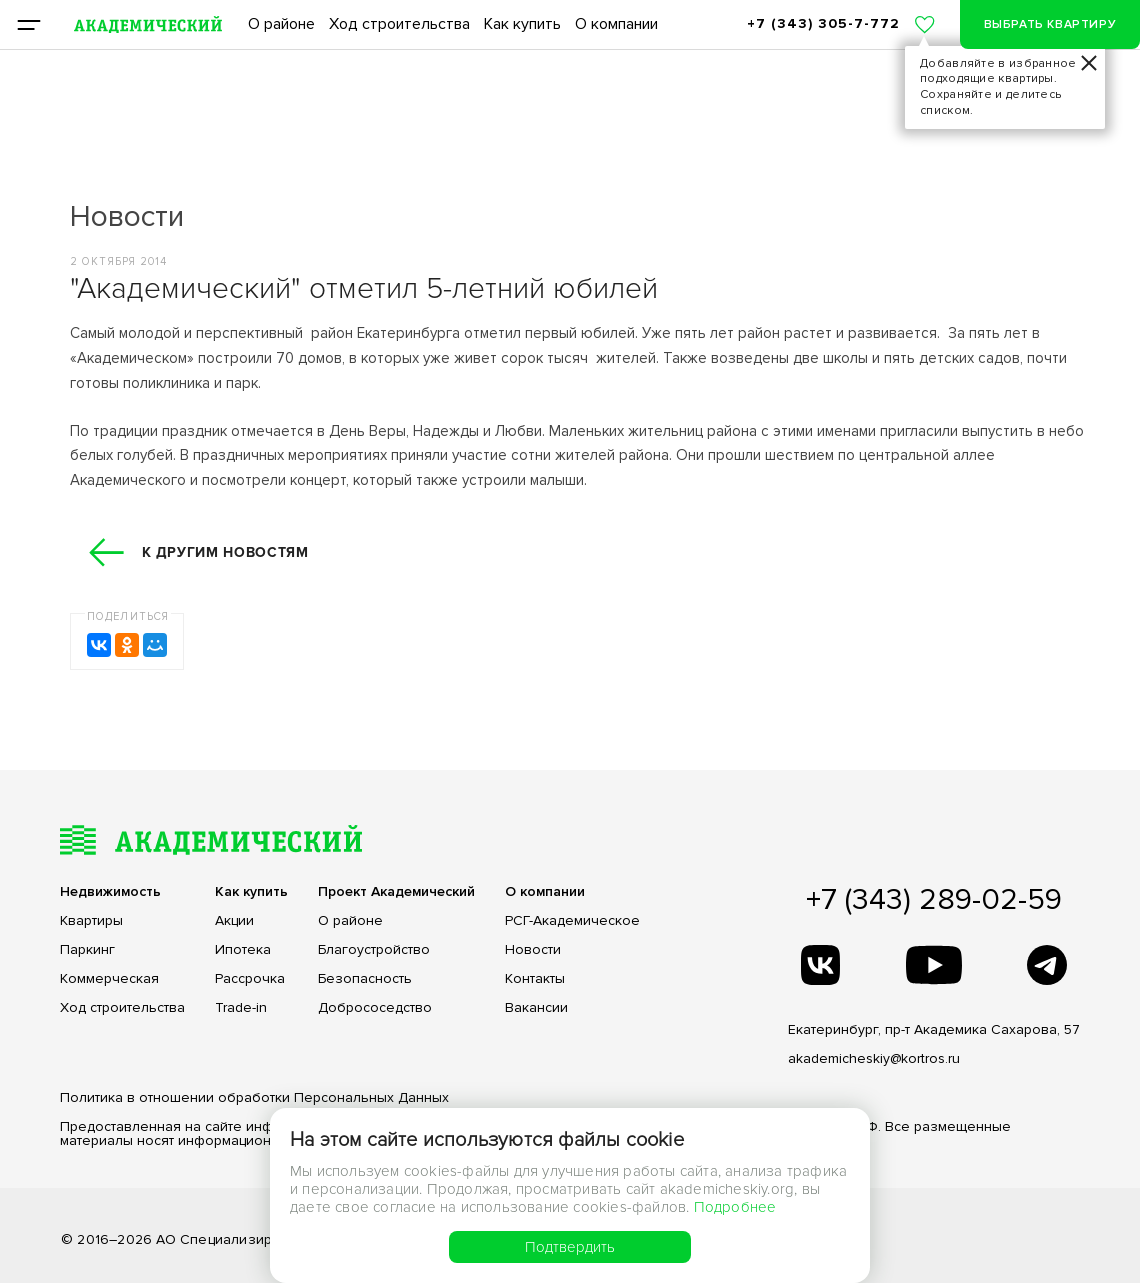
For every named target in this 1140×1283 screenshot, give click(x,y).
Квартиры (91, 921)
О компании (616, 24)
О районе (281, 24)
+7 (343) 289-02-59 (934, 899)
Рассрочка (250, 979)
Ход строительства (399, 24)
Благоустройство (374, 950)
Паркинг (87, 950)
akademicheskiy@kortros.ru (874, 1058)
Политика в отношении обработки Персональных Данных (254, 1097)
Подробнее (735, 1207)
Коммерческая (109, 979)
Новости (533, 950)
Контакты (535, 979)
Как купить (522, 24)
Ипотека (243, 950)
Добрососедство (375, 1008)
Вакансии (536, 1008)
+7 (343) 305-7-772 (823, 23)
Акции (234, 921)
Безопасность (365, 979)
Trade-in (241, 1008)
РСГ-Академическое (572, 921)
